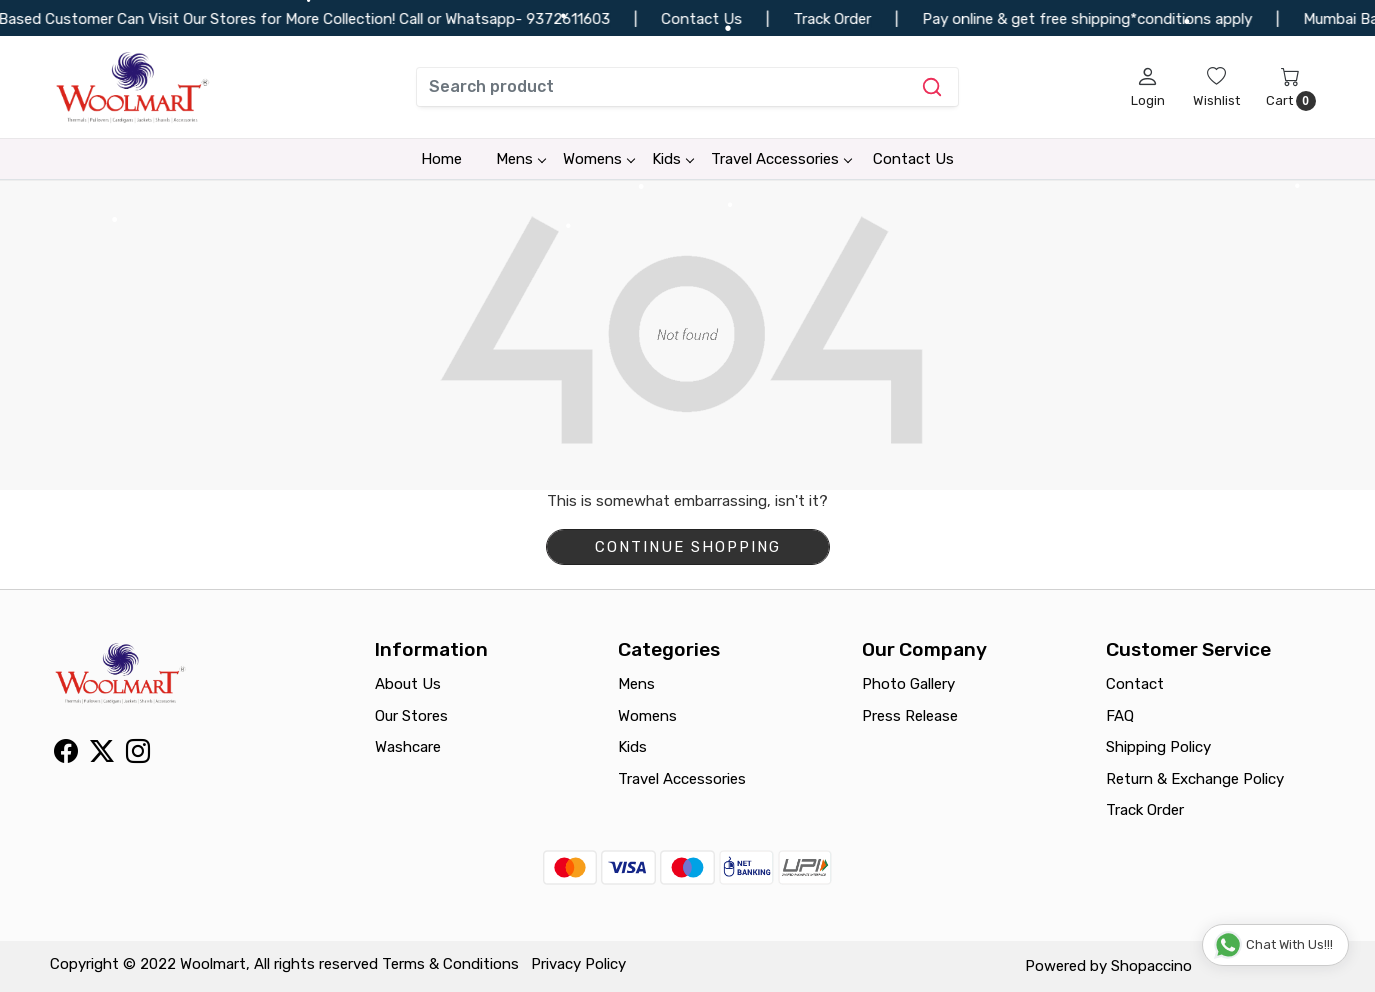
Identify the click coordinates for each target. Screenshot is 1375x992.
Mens (520, 159)
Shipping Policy (1158, 747)
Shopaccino (1151, 966)
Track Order (1145, 810)
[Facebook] (66, 755)
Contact (1135, 684)
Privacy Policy (578, 964)
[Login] (1148, 87)
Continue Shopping (688, 547)
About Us (408, 684)
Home (441, 159)
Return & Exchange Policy (1195, 779)
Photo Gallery (908, 684)
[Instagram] (138, 755)
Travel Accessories (781, 159)
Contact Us (913, 159)
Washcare (408, 747)
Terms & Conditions (450, 964)
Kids (672, 159)
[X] (102, 755)
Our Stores (411, 716)
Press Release (910, 716)
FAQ (1120, 716)
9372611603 (581, 19)
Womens (598, 159)
